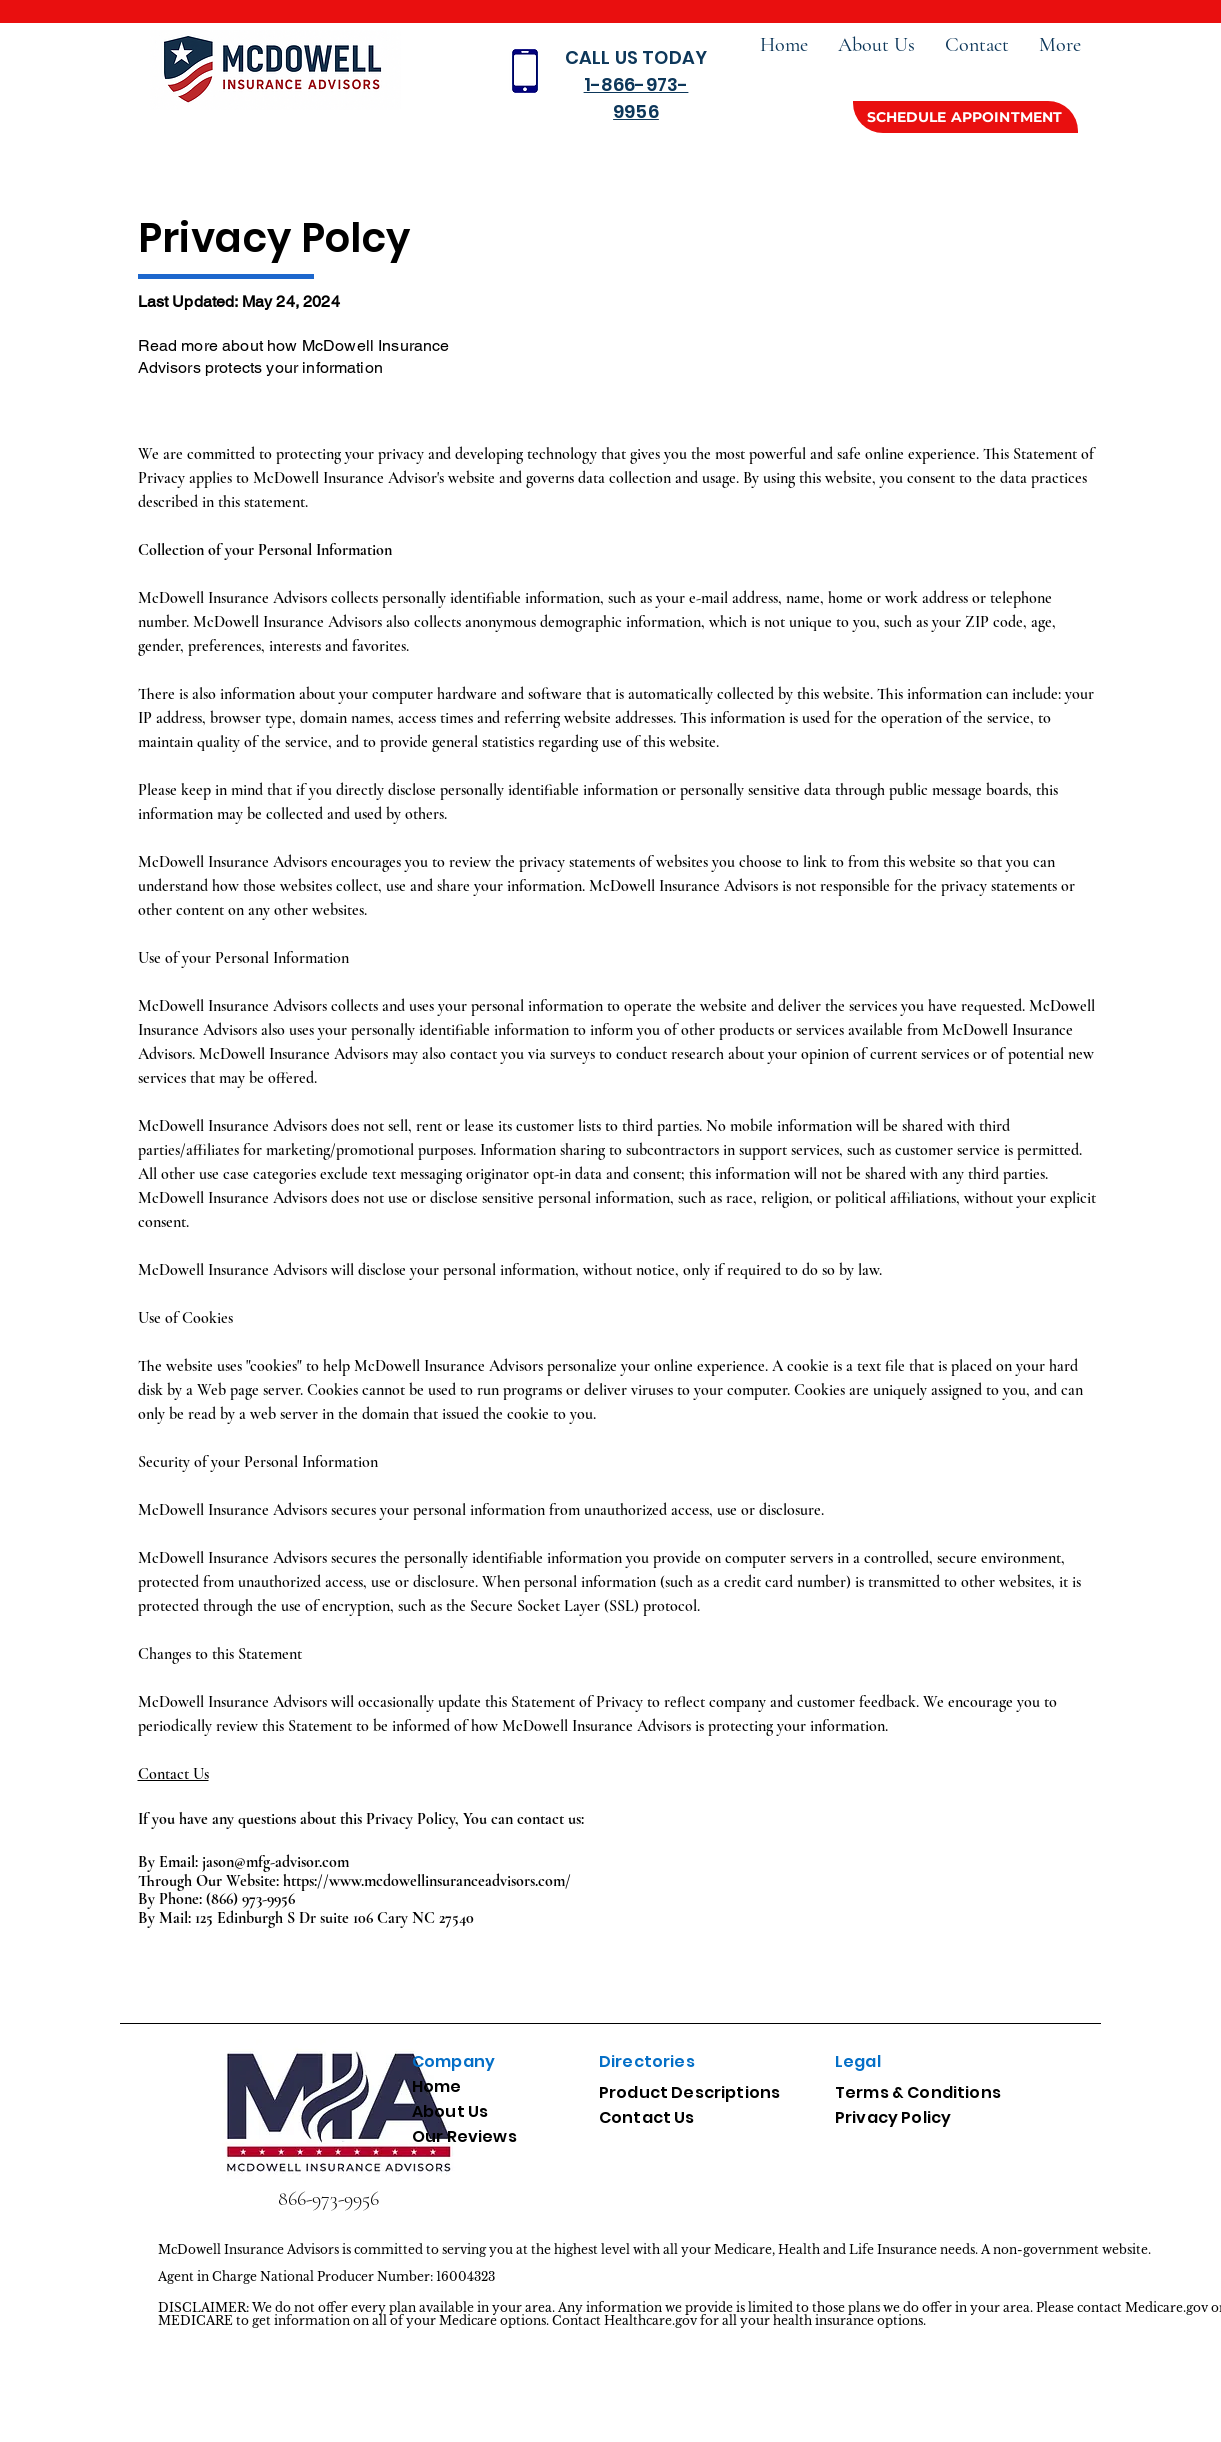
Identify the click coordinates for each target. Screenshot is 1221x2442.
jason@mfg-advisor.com (275, 1862)
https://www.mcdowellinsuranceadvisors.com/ (427, 1881)
